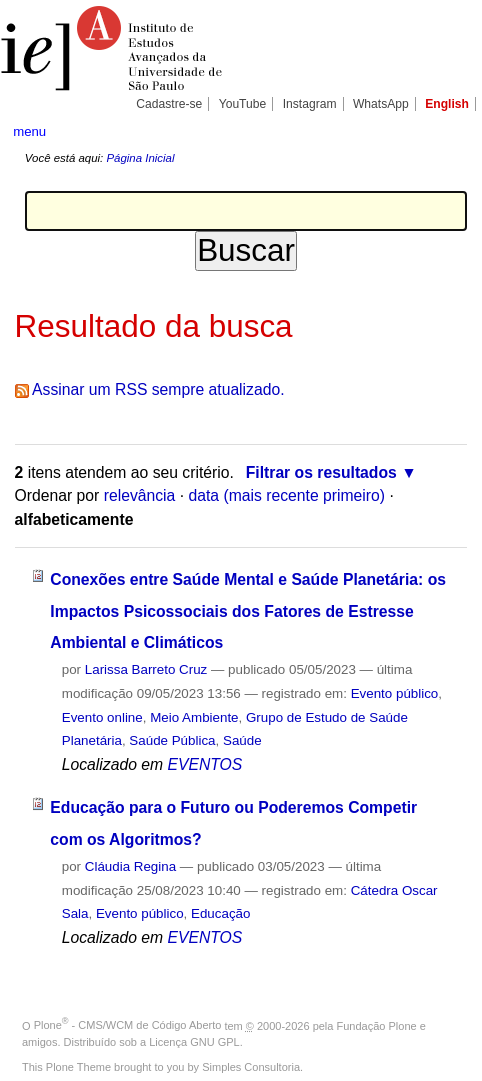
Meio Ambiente (194, 717)
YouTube (243, 104)
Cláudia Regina (130, 866)
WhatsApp (381, 104)
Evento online (102, 717)
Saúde (242, 740)
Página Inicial (140, 158)
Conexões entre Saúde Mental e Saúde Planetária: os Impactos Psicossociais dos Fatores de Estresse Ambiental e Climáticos (248, 611)
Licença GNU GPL (194, 1042)
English (447, 104)
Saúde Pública (172, 740)
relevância (140, 495)
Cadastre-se (169, 104)
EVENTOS (204, 764)
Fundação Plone (377, 1025)
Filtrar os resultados (321, 472)
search (448, 130)
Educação (220, 913)
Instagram (310, 104)
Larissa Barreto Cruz (146, 669)
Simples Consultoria (251, 1067)
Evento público (395, 693)
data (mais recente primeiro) (286, 495)
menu (29, 131)
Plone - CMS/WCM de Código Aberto (128, 1025)
